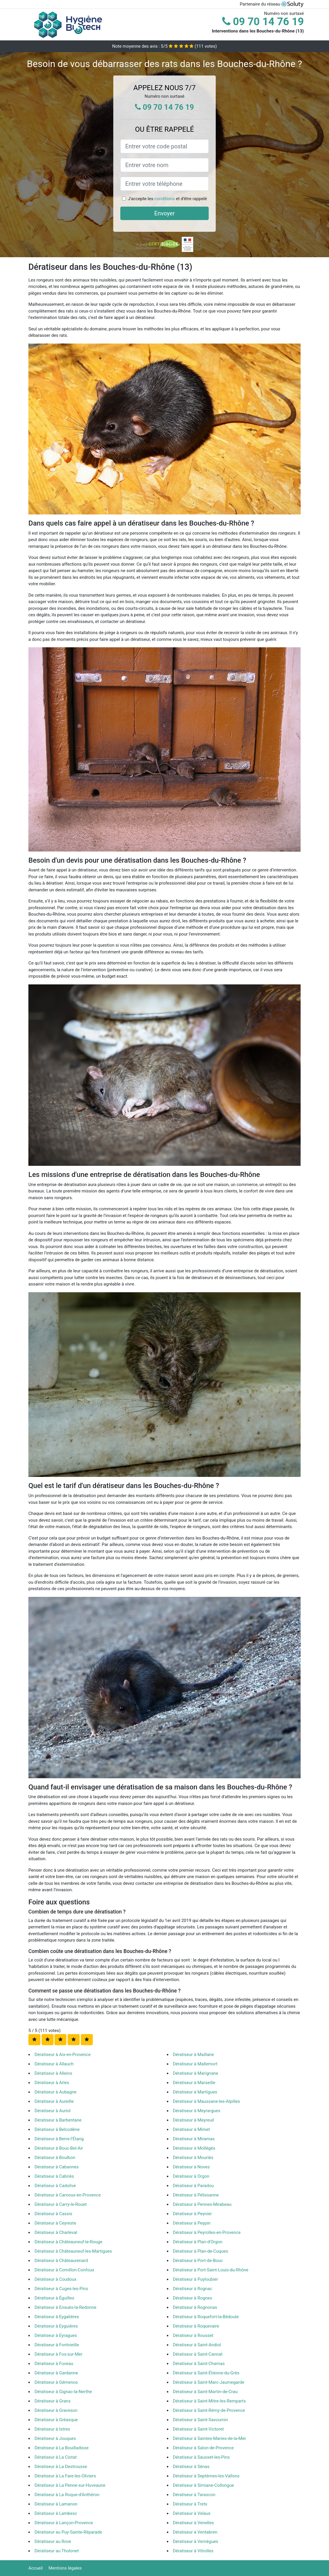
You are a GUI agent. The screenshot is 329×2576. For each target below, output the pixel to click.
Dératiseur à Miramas (194, 2138)
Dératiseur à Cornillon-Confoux (64, 2270)
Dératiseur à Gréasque (56, 2419)
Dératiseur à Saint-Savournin (200, 2419)
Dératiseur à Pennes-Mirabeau (202, 2204)
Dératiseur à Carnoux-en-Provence (68, 2195)
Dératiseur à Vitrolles (193, 2550)
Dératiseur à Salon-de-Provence (203, 2447)
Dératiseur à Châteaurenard (61, 2260)
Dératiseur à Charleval (56, 2232)
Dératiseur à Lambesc (56, 2513)
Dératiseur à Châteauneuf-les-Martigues (73, 2251)
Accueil (35, 2568)
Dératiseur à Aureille (54, 2101)
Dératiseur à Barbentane (58, 2120)
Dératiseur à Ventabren (195, 2532)
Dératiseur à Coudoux (55, 2279)
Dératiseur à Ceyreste (55, 2223)
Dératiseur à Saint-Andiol (197, 2344)
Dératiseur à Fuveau (54, 2363)
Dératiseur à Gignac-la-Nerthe (63, 2391)
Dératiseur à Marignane (195, 2073)
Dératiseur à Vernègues (195, 2541)
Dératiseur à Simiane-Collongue (203, 2485)
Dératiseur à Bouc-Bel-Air (59, 2148)
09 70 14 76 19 (263, 22)
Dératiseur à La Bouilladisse (62, 2447)
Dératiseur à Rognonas (195, 2307)
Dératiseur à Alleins (53, 2073)
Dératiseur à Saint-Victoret (198, 2429)
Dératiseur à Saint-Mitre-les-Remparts (209, 2401)
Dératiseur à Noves (191, 2167)
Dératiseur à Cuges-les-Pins (61, 2288)
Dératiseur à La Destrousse (61, 2466)
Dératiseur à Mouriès (193, 2157)
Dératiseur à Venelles (193, 2522)
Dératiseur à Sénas (191, 2466)
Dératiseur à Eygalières (57, 2316)
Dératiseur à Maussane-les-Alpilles (206, 2101)
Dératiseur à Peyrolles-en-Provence (207, 2232)
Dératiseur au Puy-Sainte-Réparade (68, 2532)
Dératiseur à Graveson (56, 2410)
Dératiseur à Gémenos (56, 2382)
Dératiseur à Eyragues (56, 2335)
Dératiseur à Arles (52, 2082)
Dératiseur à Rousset (193, 2335)
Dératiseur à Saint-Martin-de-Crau (205, 2391)
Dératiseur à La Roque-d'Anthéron (67, 2494)
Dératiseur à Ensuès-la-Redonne (65, 2307)
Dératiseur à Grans (53, 2401)
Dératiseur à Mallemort (195, 2064)
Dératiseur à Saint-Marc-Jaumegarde (208, 2382)
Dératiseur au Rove (53, 2541)
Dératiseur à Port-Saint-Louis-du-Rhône (211, 2270)
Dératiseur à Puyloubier (195, 2279)
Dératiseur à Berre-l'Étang (59, 2138)
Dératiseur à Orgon (191, 2176)
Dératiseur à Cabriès (54, 2176)
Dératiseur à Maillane (193, 2054)
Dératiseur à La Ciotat (56, 2457)
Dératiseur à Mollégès (194, 2148)
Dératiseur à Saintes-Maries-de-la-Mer (209, 2438)
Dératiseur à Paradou (193, 2185)
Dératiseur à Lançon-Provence (64, 2522)
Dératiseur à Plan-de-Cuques (200, 2251)
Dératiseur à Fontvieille (57, 2344)
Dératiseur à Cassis (53, 2213)
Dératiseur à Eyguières (56, 2326)
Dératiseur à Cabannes (57, 2167)
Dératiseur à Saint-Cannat (198, 2354)
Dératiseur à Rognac (192, 2288)
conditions (164, 198)
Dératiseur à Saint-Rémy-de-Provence (209, 2410)
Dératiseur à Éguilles (54, 2298)
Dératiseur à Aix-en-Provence (62, 2054)
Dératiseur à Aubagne (55, 2092)
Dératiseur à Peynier (192, 2213)
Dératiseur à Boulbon (55, 2157)
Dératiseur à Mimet (191, 2129)
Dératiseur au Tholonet (57, 2550)
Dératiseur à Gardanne (56, 2373)
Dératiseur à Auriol (53, 2110)
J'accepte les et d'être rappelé (167, 198)
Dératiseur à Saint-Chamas (199, 2363)
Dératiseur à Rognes (192, 2298)
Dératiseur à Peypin (192, 2223)
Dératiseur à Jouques (55, 2438)
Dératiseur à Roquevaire (196, 2326)
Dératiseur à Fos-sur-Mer (59, 2354)
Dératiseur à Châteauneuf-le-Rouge (68, 2241)
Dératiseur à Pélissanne (196, 2195)
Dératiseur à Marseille (194, 2082)
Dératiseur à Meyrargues (196, 2110)
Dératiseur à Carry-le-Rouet (61, 2204)
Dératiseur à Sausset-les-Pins (201, 2457)
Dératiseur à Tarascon (194, 2494)
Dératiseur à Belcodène (57, 2129)
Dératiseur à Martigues (195, 2092)
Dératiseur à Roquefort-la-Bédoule (206, 2316)
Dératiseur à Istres (52, 2429)
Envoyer (164, 213)
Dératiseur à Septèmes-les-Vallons (206, 2476)
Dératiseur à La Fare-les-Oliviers (65, 2476)
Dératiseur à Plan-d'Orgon (197, 2241)
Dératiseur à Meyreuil (193, 2120)
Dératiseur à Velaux (192, 2513)
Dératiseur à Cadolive (55, 2185)
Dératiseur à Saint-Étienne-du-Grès (206, 2373)
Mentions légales (65, 2568)
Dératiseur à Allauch (54, 2064)
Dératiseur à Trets (190, 2504)
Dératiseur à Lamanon (56, 2504)
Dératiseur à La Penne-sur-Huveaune (70, 2485)
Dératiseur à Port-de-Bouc (198, 2260)
